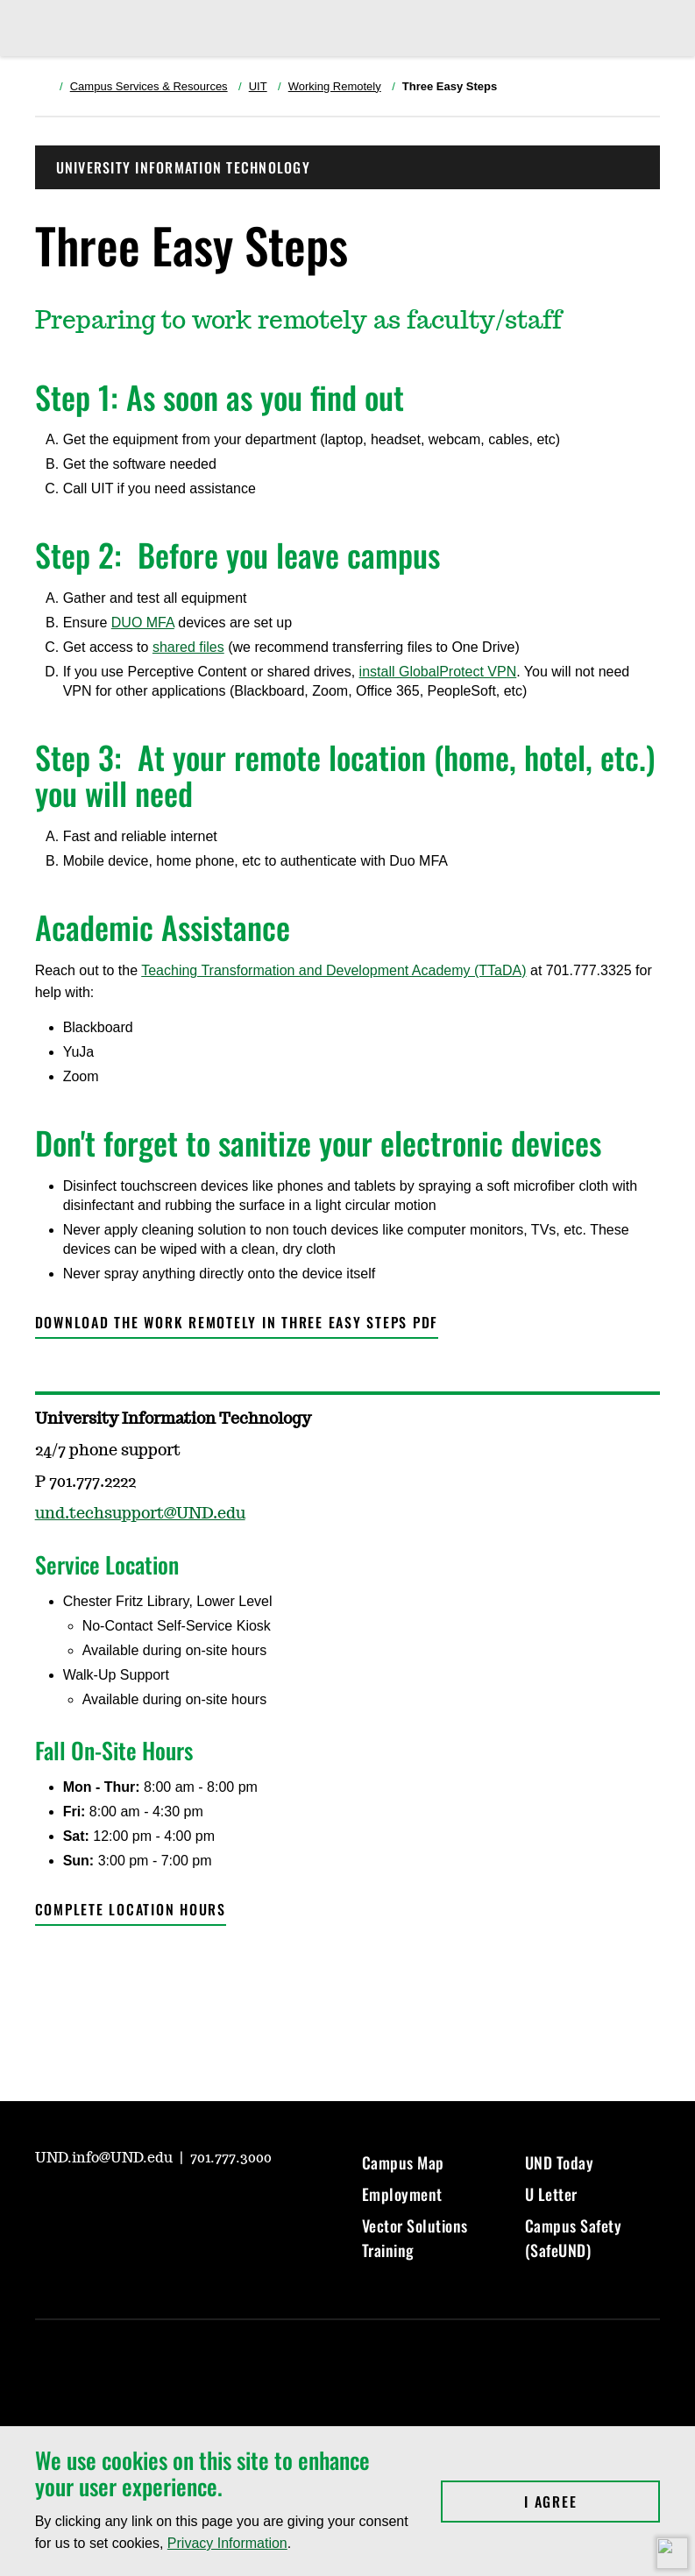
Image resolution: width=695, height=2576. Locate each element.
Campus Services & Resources (149, 86)
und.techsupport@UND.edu (140, 1514)
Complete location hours (130, 1909)
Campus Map (403, 2162)
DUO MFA (142, 622)
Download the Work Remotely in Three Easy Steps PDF (237, 1322)
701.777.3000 (231, 2158)
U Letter (551, 2194)
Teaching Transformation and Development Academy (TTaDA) (333, 970)
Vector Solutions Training (415, 2237)
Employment (402, 2194)
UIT (258, 86)
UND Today (559, 2162)
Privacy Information (227, 2543)
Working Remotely (334, 86)
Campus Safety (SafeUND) (573, 2237)
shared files (188, 647)
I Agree (592, 2501)
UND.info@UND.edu (105, 2158)
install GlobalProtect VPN (438, 671)
